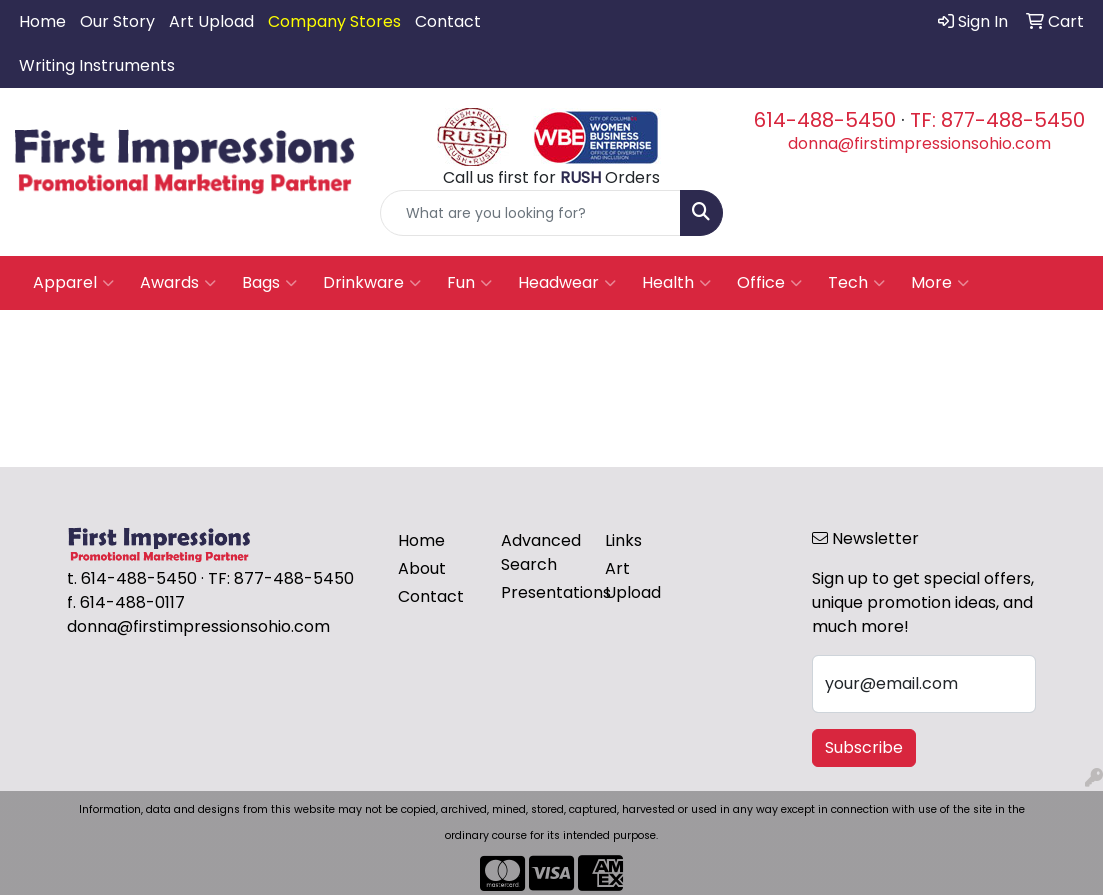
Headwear (567, 283)
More (940, 283)
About (422, 568)
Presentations (540, 592)
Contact (448, 21)
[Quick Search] (531, 213)
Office (769, 283)
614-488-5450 (825, 120)
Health (676, 283)
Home (42, 21)
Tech (856, 283)
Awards (178, 283)
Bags (269, 283)
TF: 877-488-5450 (997, 120)
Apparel (73, 283)
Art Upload (211, 21)
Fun (469, 283)
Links (623, 540)
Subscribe (864, 747)
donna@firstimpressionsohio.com (919, 143)
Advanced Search (540, 552)
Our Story (117, 21)
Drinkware (372, 283)
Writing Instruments (97, 65)
